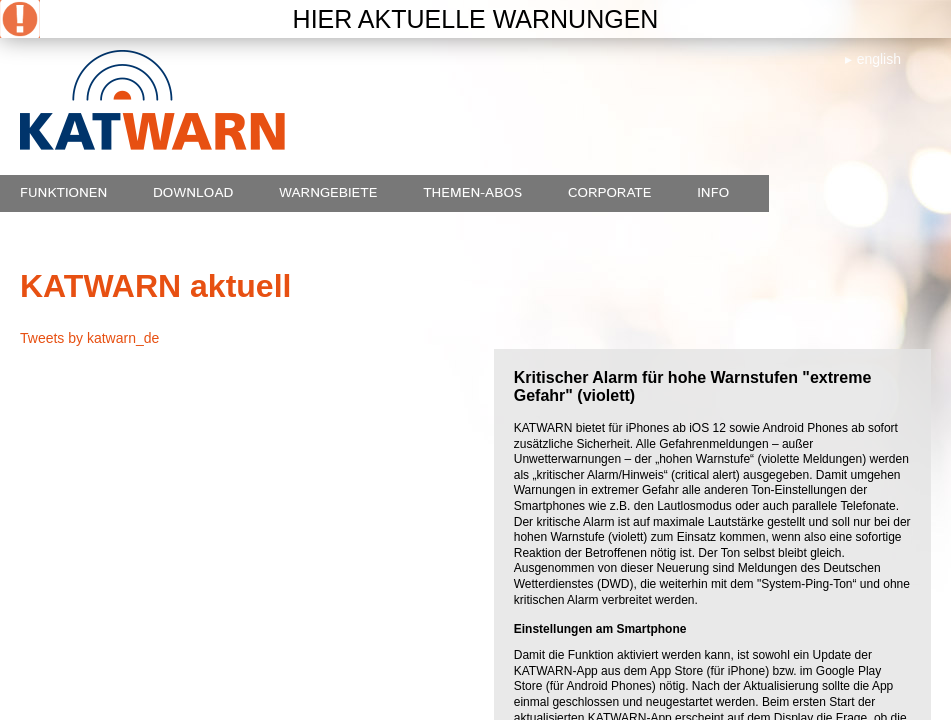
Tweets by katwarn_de (89, 338)
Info (713, 193)
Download (193, 193)
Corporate (610, 193)
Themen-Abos (472, 193)
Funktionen (63, 193)
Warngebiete (328, 193)
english (879, 59)
